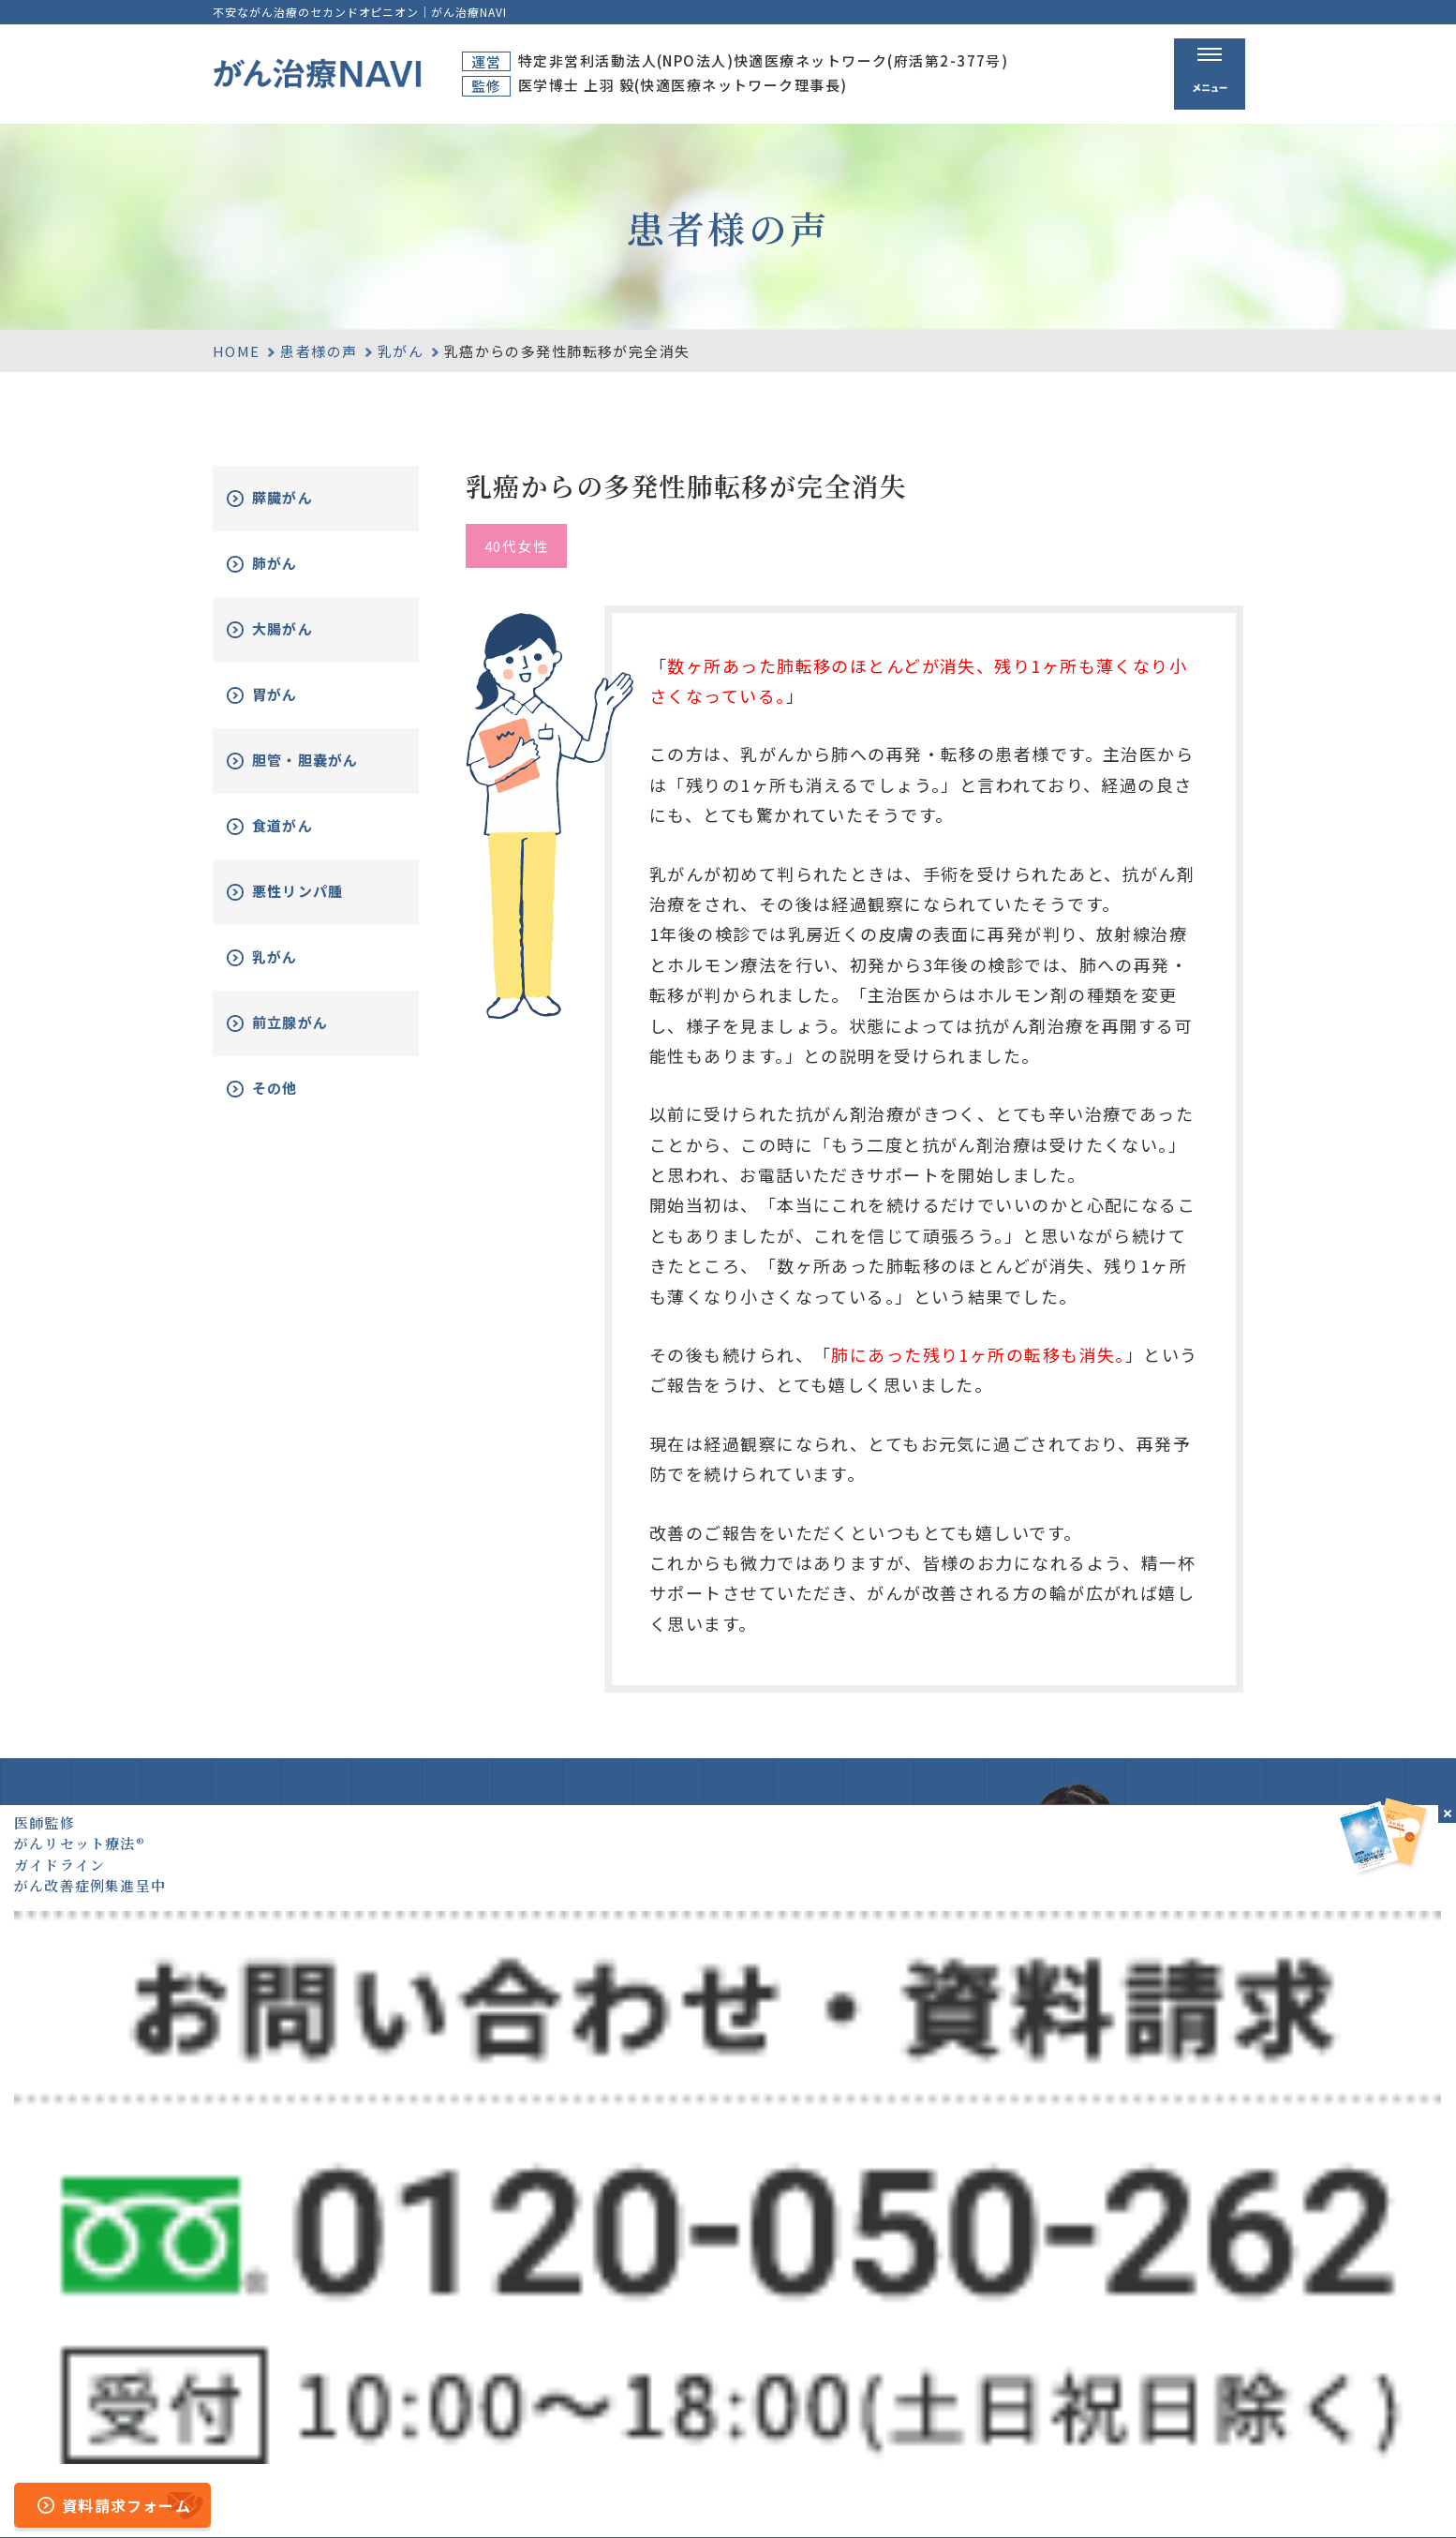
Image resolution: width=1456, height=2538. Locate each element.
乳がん (400, 351)
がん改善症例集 (1170, 2351)
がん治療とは (961, 2314)
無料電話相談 (961, 2385)
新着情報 (1146, 2385)
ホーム (794, 2314)
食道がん (303, 840)
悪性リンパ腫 (321, 906)
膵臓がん (303, 498)
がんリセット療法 (982, 2351)
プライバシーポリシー (910, 2494)
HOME (236, 351)
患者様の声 (318, 351)
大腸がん (303, 629)
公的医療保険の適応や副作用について (1123, 2494)
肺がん (294, 563)
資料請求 (1146, 2314)
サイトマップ (682, 2494)
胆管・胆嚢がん (321, 768)
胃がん (294, 695)
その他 (294, 1102)
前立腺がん (312, 1037)
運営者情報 (782, 2494)
